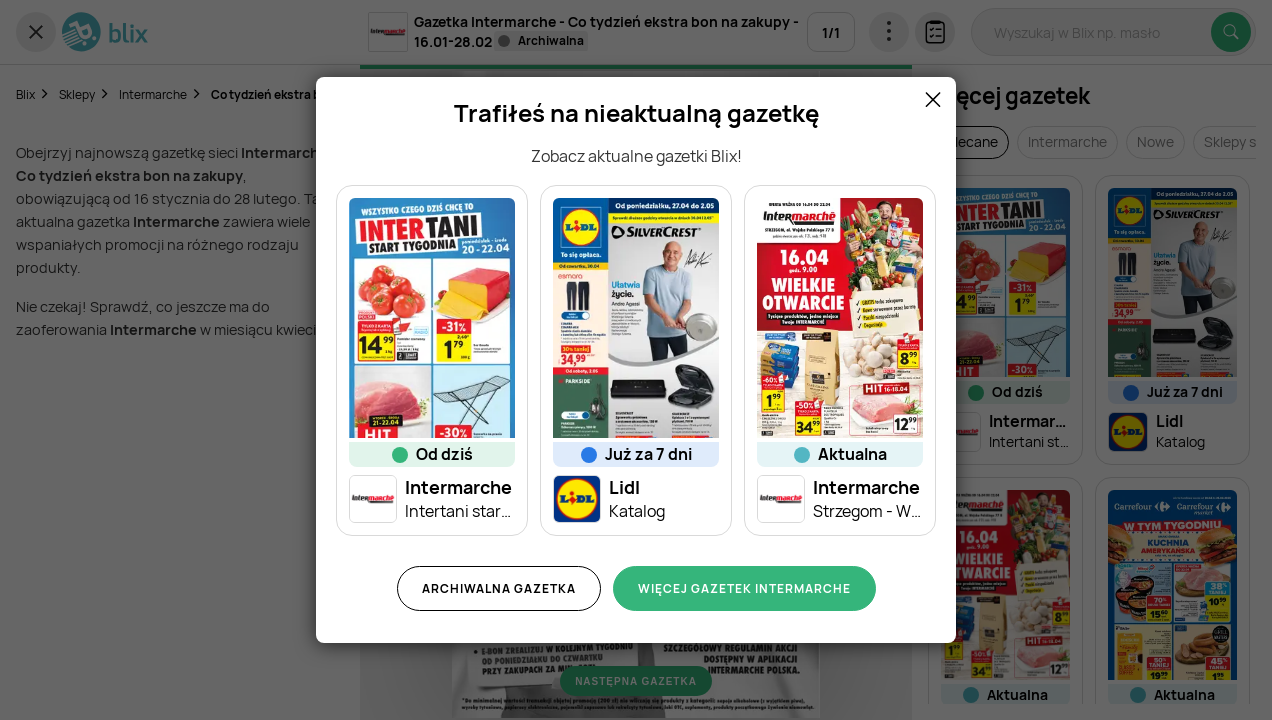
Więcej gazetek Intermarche (744, 588)
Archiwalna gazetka (499, 588)
